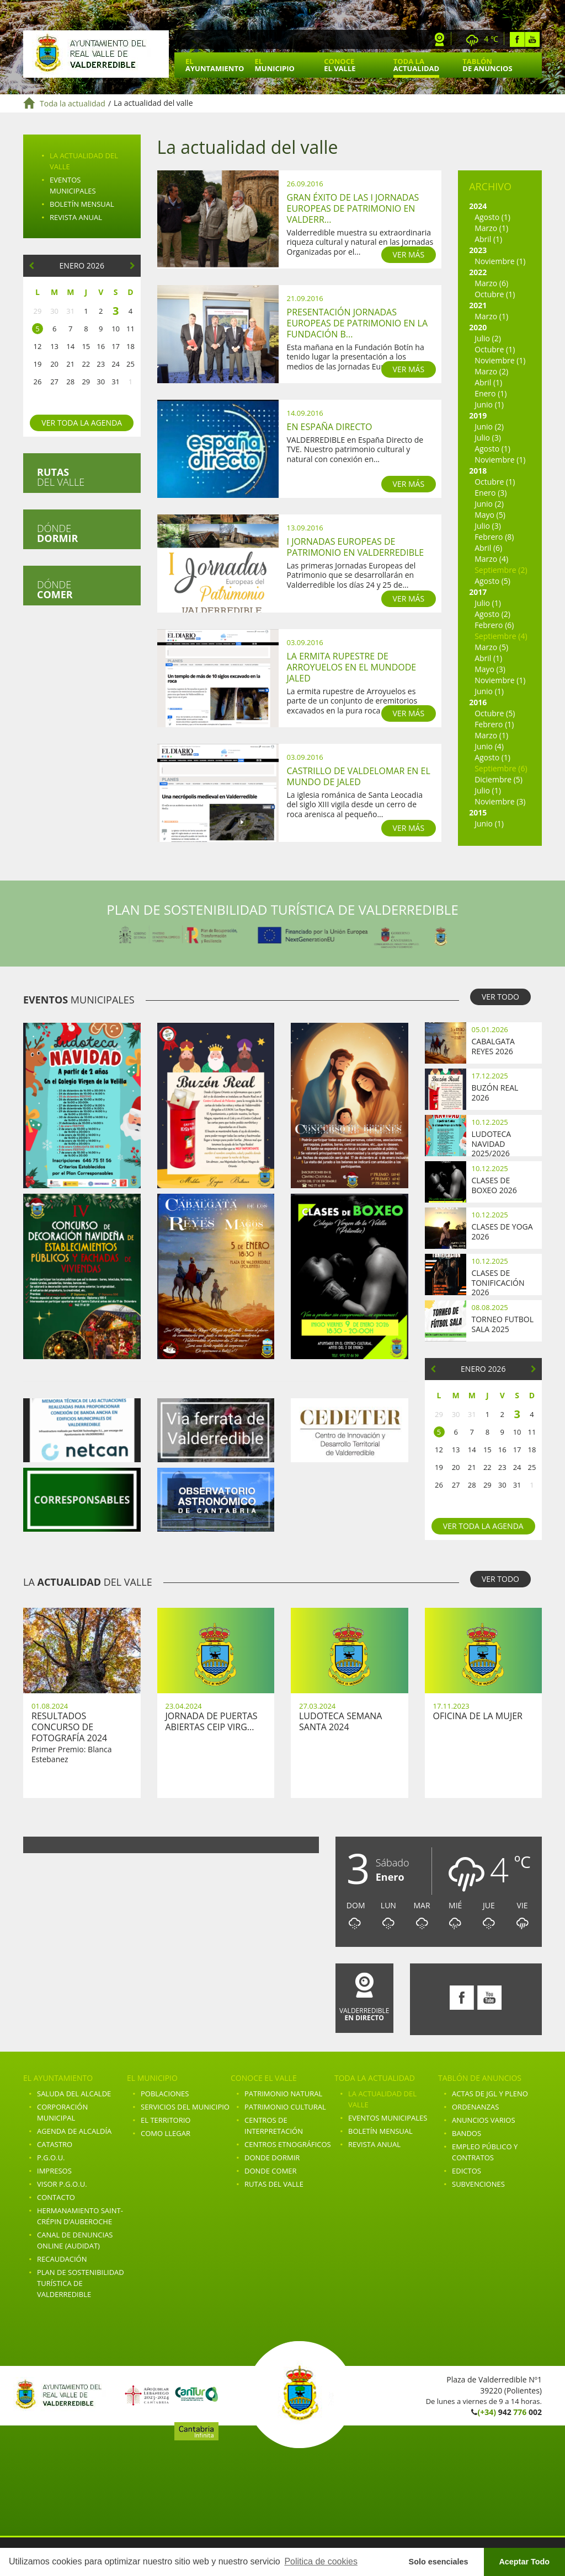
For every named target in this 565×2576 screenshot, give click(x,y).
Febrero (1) (494, 724)
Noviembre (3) (500, 801)
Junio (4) (489, 746)
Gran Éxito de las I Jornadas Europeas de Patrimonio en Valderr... (353, 208)
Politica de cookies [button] (321, 2561)
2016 (478, 702)
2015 (478, 812)
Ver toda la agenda (81, 422)
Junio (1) (489, 404)
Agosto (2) (492, 614)
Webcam (439, 39)
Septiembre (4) (501, 636)
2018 (478, 470)
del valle (60, 477)
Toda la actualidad (72, 103)
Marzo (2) (491, 371)
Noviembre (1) (500, 261)
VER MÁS (409, 254)
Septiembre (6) (501, 768)
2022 (478, 272)
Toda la (416, 64)
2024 (478, 206)
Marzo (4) (491, 559)
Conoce (339, 64)
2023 (478, 250)
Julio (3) (488, 437)
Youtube (532, 39)
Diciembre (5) (499, 779)
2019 (478, 415)
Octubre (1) (495, 294)
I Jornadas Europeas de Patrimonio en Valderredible (355, 547)
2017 (478, 592)
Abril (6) (488, 548)
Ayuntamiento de (96, 54)
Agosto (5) (492, 581)
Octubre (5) (495, 713)
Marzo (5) (491, 647)
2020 (478, 327)
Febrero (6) (494, 625)
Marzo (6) (491, 283)
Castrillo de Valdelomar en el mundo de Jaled (358, 776)
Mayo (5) (490, 514)
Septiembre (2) (501, 570)
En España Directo (329, 427)
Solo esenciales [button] (438, 2561)
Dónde (57, 533)
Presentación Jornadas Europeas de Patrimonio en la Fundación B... (357, 323)
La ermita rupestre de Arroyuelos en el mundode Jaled (352, 667)
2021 (478, 305)
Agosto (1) (492, 217)
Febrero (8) (494, 537)
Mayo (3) (490, 669)
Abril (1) (488, 239)
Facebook (517, 39)
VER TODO (500, 996)
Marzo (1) (491, 228)
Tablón (487, 64)
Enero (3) (491, 492)
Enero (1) (491, 393)
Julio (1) (488, 603)
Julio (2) (488, 338)
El (214, 64)
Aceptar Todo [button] (524, 2561)
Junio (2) (489, 426)
